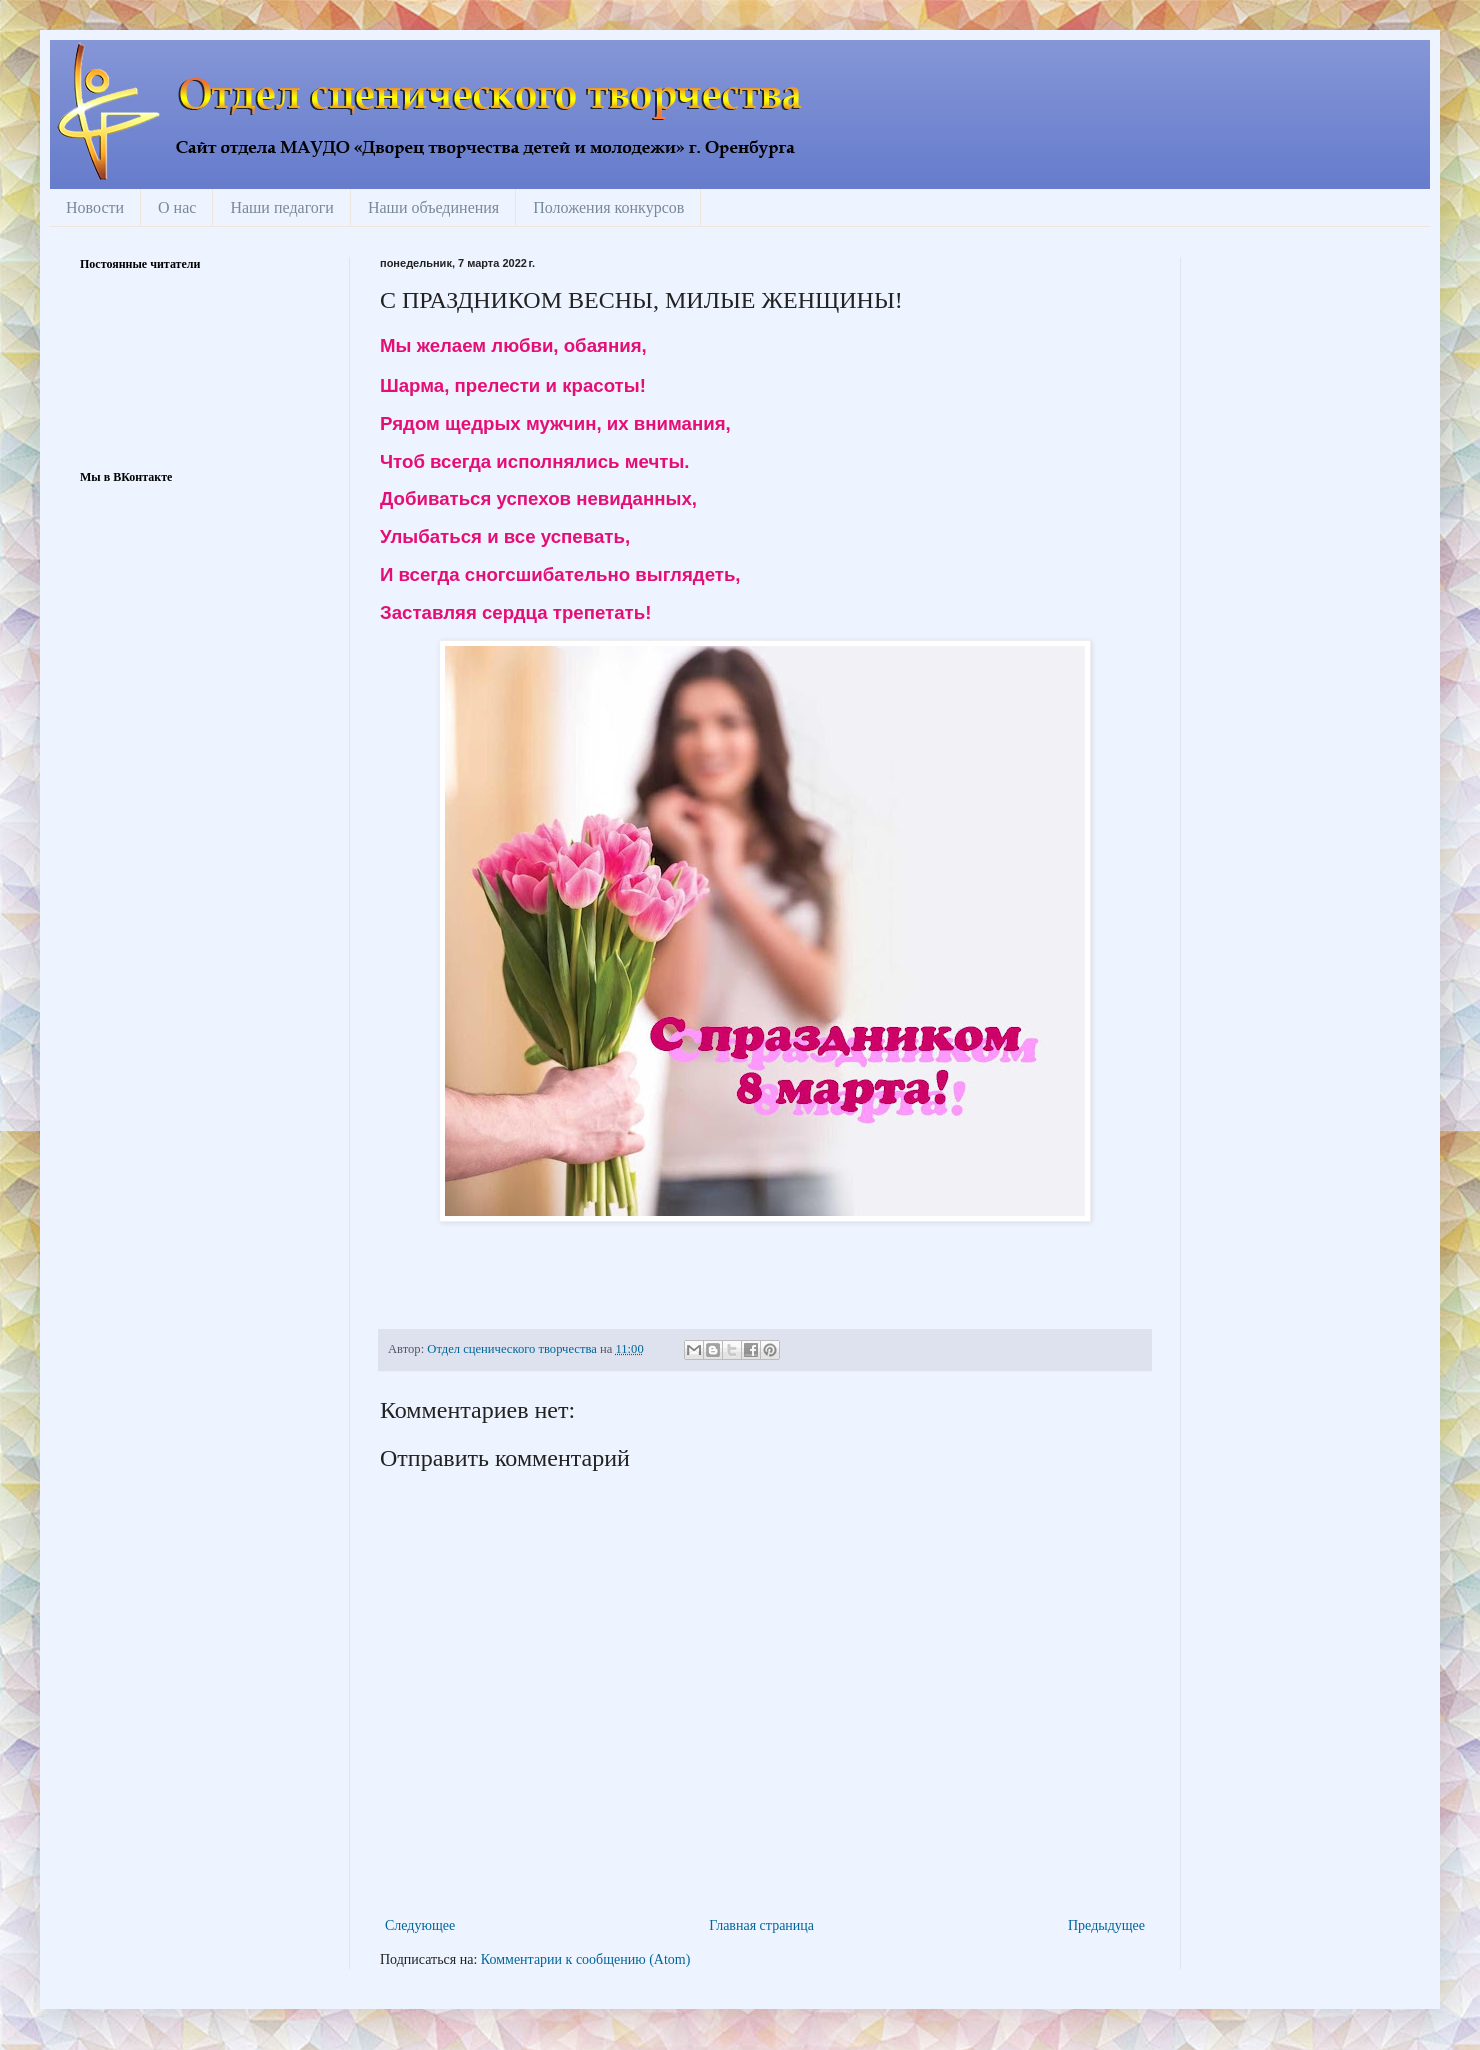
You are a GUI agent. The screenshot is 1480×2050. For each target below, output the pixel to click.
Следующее (420, 1925)
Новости (95, 207)
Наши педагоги (282, 207)
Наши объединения (433, 207)
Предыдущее (1106, 1925)
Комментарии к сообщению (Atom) (586, 1959)
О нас (177, 207)
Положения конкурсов (608, 207)
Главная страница (761, 1925)
